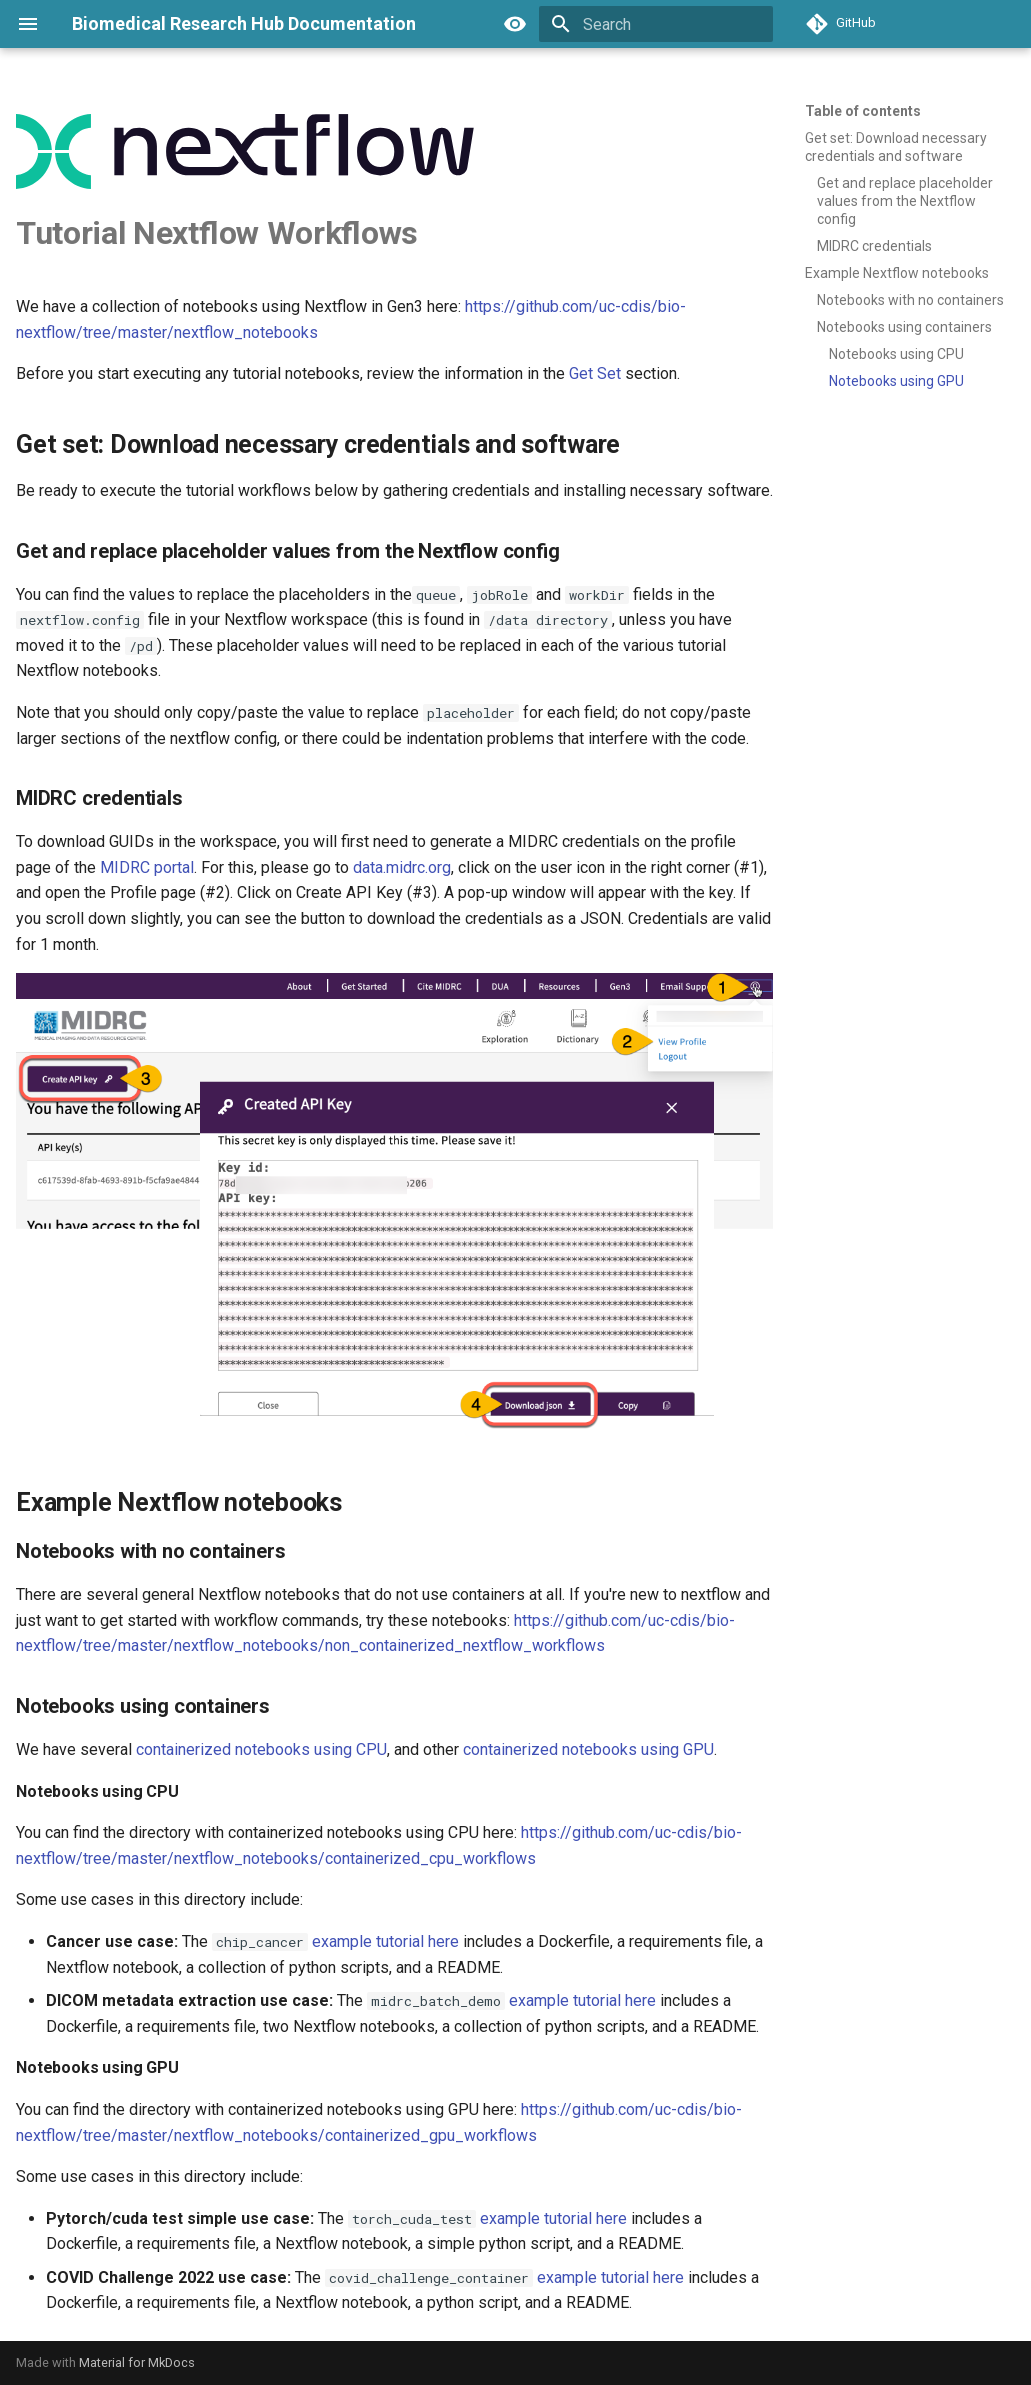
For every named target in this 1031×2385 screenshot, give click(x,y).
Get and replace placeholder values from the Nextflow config (905, 201)
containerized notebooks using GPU (588, 1749)
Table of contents (863, 111)
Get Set (595, 373)
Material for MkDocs (137, 2362)
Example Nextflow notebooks (897, 273)
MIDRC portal (147, 867)
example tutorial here (385, 1941)
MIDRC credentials (874, 246)
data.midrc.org (402, 867)
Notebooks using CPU (896, 354)
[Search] (656, 24)
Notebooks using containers (904, 327)
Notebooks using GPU (896, 381)
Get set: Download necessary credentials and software (896, 147)
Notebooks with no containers (910, 300)
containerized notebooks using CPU (261, 1749)
